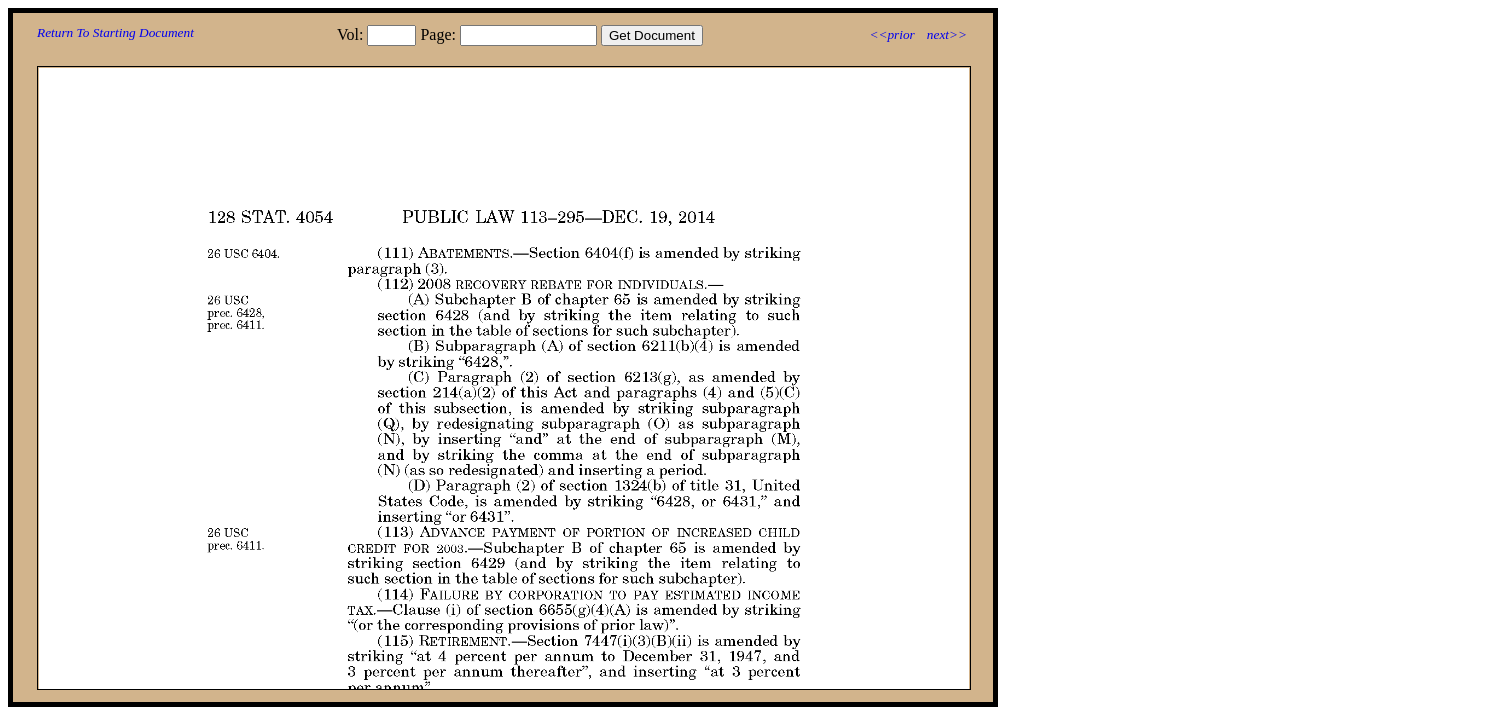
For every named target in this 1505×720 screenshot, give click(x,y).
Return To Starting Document (115, 32)
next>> (947, 34)
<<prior (891, 34)
